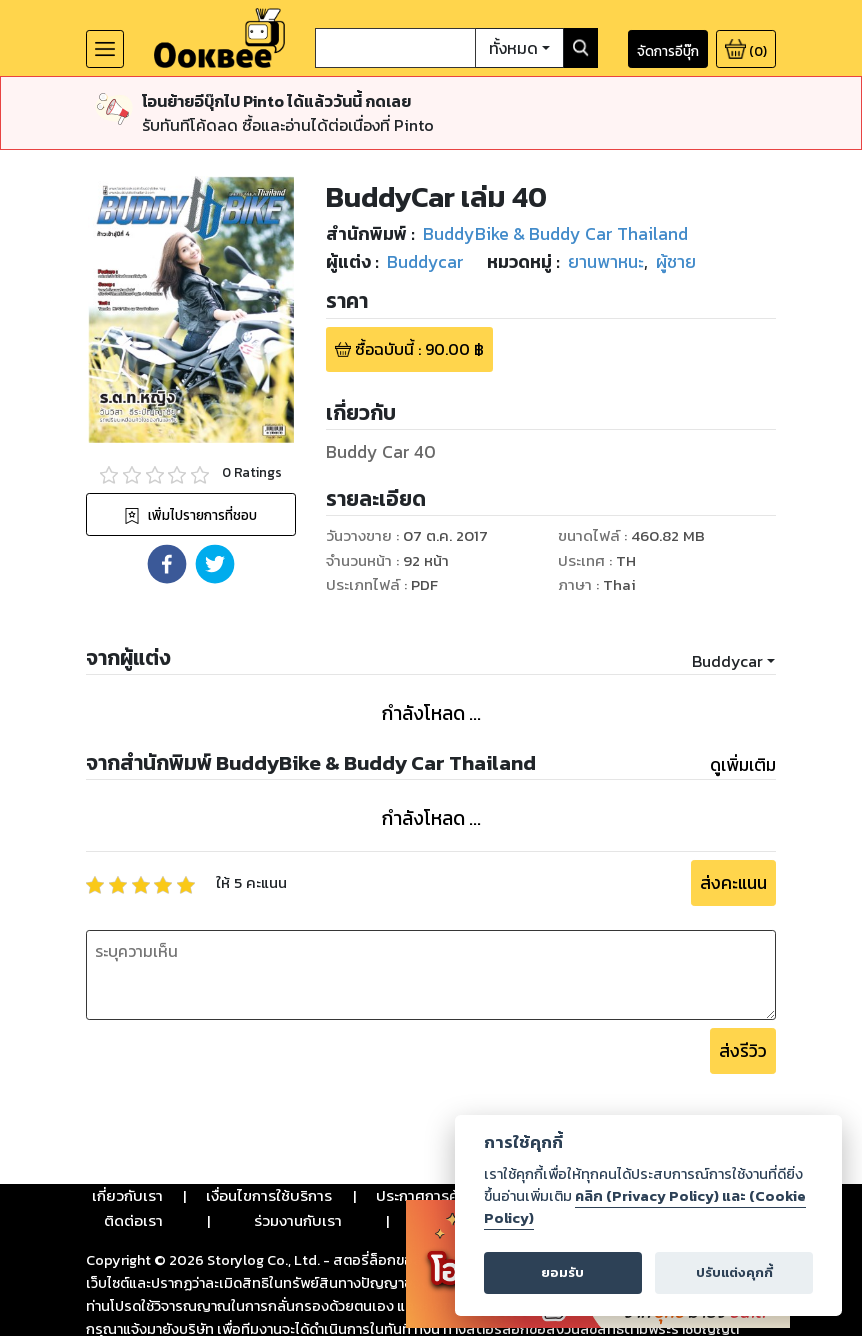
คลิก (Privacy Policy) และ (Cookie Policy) (645, 1207)
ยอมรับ (562, 1272)
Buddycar (727, 661)
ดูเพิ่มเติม (743, 765)
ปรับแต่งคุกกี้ (734, 1272)
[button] (167, 564)
